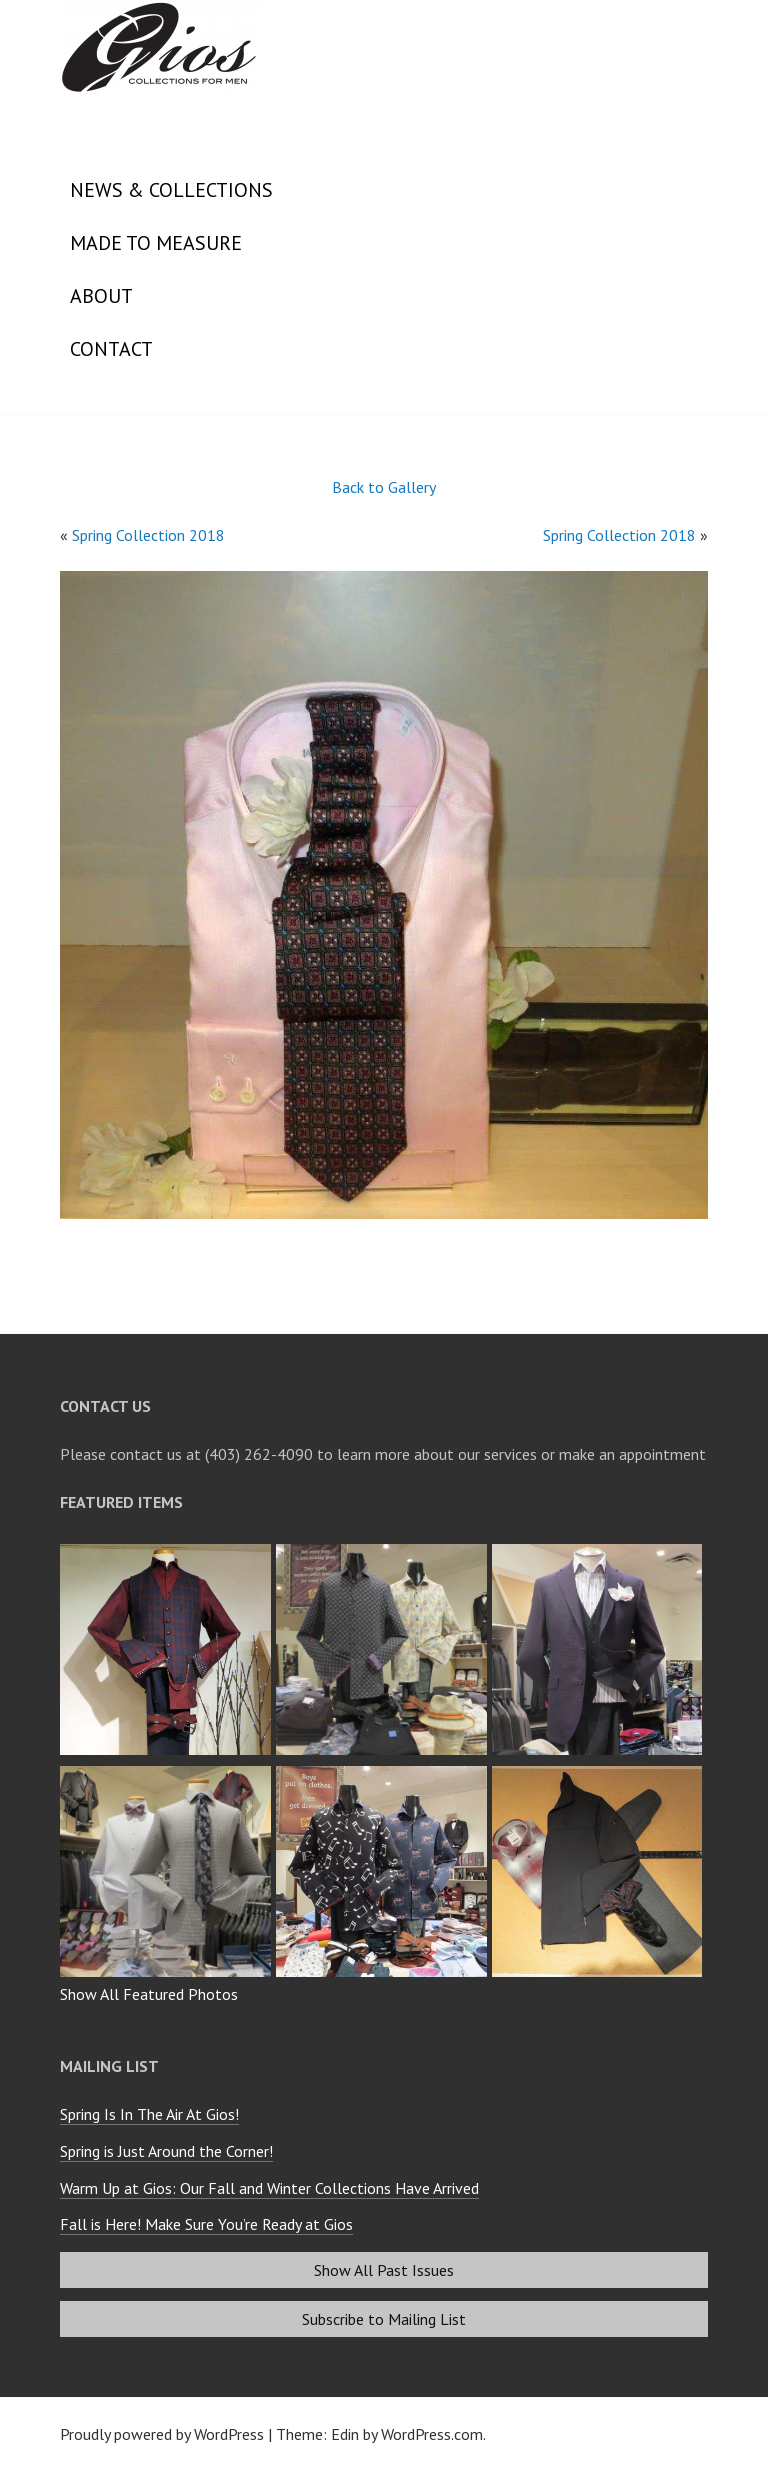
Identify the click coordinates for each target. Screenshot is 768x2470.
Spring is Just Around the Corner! (166, 2151)
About (101, 296)
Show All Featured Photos (149, 1994)
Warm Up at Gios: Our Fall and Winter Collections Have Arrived (269, 2188)
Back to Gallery (384, 487)
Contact (111, 349)
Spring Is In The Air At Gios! (149, 2114)
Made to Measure (156, 243)
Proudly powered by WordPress (162, 2434)
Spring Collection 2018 (148, 535)
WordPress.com (432, 2434)
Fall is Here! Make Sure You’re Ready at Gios (206, 2224)
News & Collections (171, 190)
